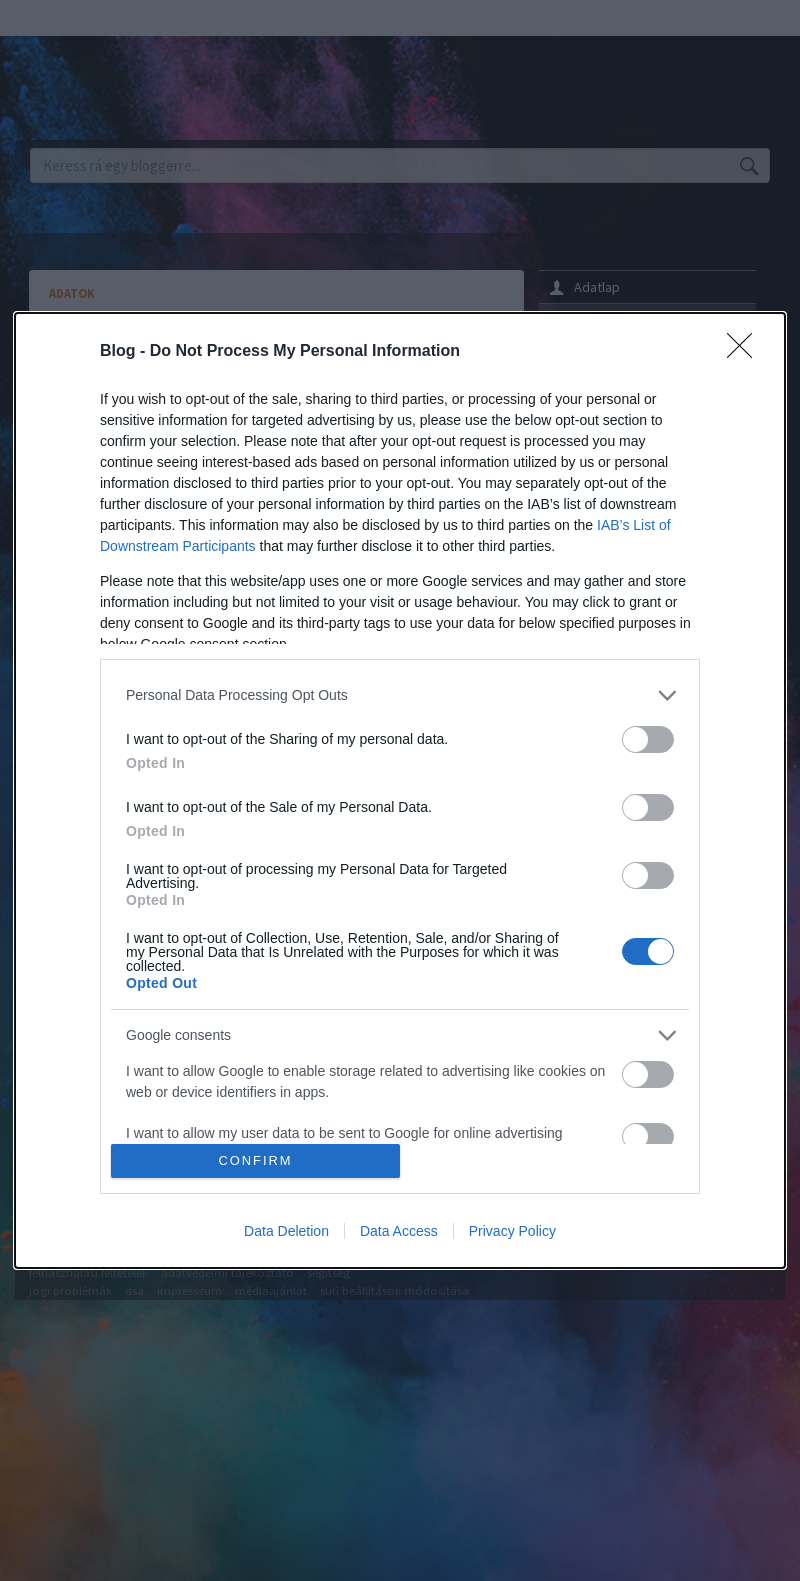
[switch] (648, 739)
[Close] (746, 352)
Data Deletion (286, 1231)
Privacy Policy (512, 1231)
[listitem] (400, 695)
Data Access (399, 1231)
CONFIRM (255, 1161)
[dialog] (400, 790)
